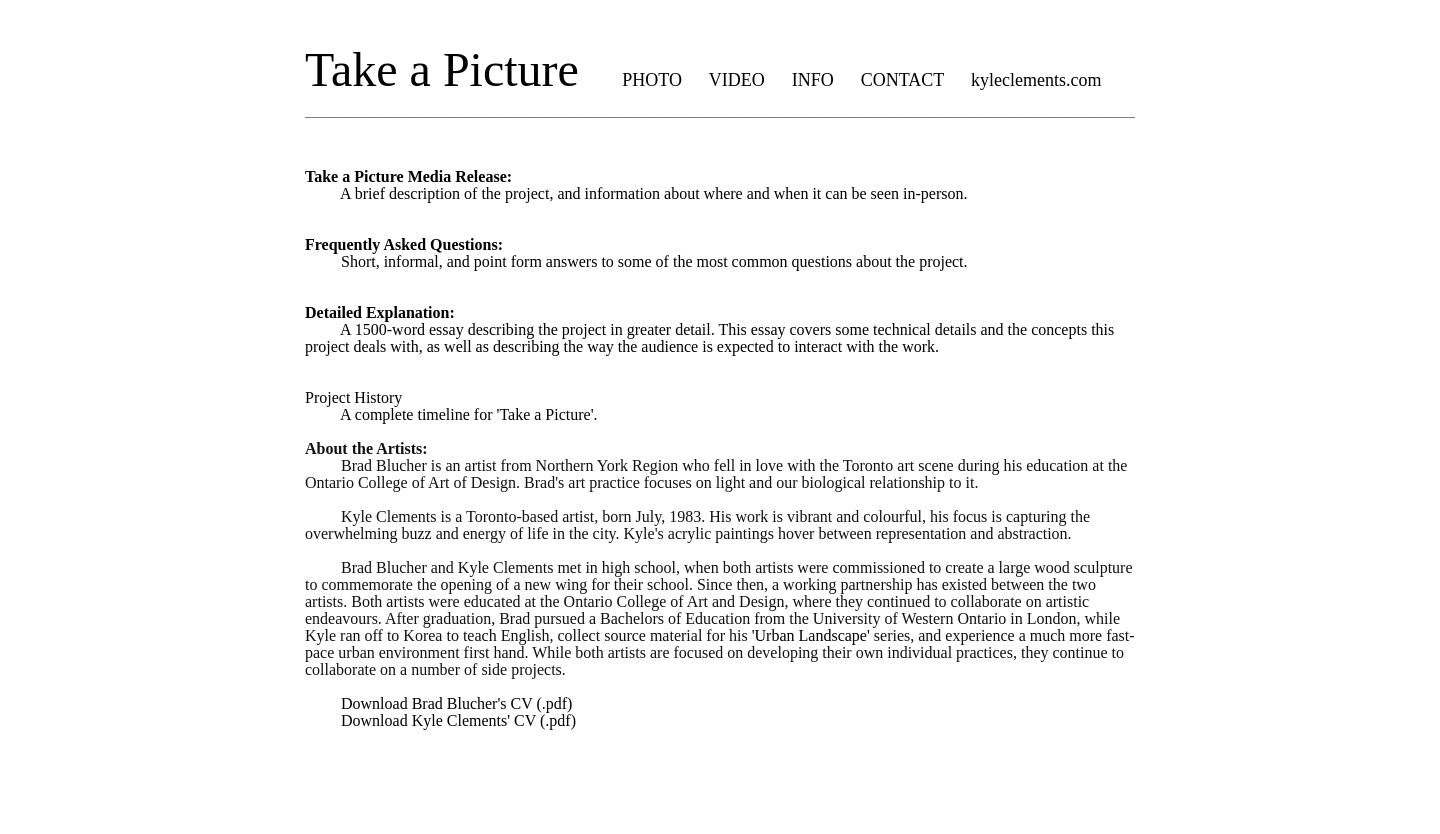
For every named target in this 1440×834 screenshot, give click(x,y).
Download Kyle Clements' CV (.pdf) (440, 720)
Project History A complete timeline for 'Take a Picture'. (451, 406)
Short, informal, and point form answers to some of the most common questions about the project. (636, 253)
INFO (813, 80)
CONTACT (902, 80)
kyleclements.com (1036, 80)
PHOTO (652, 80)
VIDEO (737, 80)
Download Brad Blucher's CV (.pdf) (438, 703)
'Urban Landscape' (811, 635)
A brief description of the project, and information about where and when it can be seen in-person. (636, 185)
